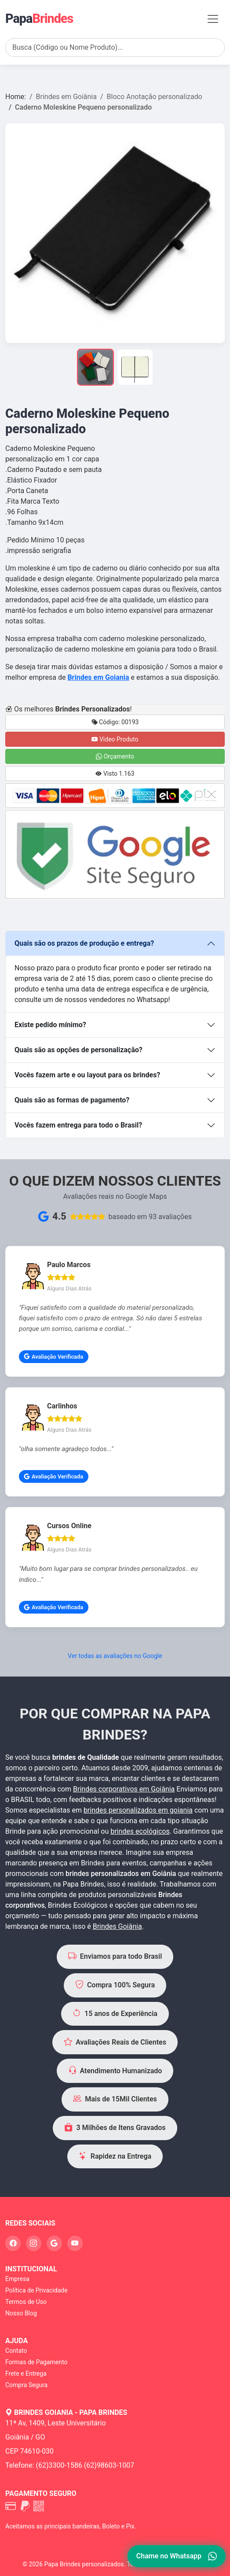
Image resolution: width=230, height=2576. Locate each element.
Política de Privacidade (36, 2290)
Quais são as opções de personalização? (78, 1050)
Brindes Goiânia (117, 1926)
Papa (39, 18)
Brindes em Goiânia (66, 96)
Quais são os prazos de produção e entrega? (84, 943)
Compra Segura (26, 2384)
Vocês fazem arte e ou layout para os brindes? (87, 1075)
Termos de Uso (26, 2301)
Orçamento (115, 756)
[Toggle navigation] (213, 19)
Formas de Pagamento (36, 2362)
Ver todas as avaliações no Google (115, 1655)
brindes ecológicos (140, 1831)
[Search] (115, 47)
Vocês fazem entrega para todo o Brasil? (78, 1125)
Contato (16, 2350)
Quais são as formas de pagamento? (72, 1100)
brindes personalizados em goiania (138, 1810)
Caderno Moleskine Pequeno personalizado (83, 107)
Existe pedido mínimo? (50, 1025)
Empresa (17, 2278)
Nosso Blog (21, 2313)
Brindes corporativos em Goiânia (124, 1789)
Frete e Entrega (26, 2373)
